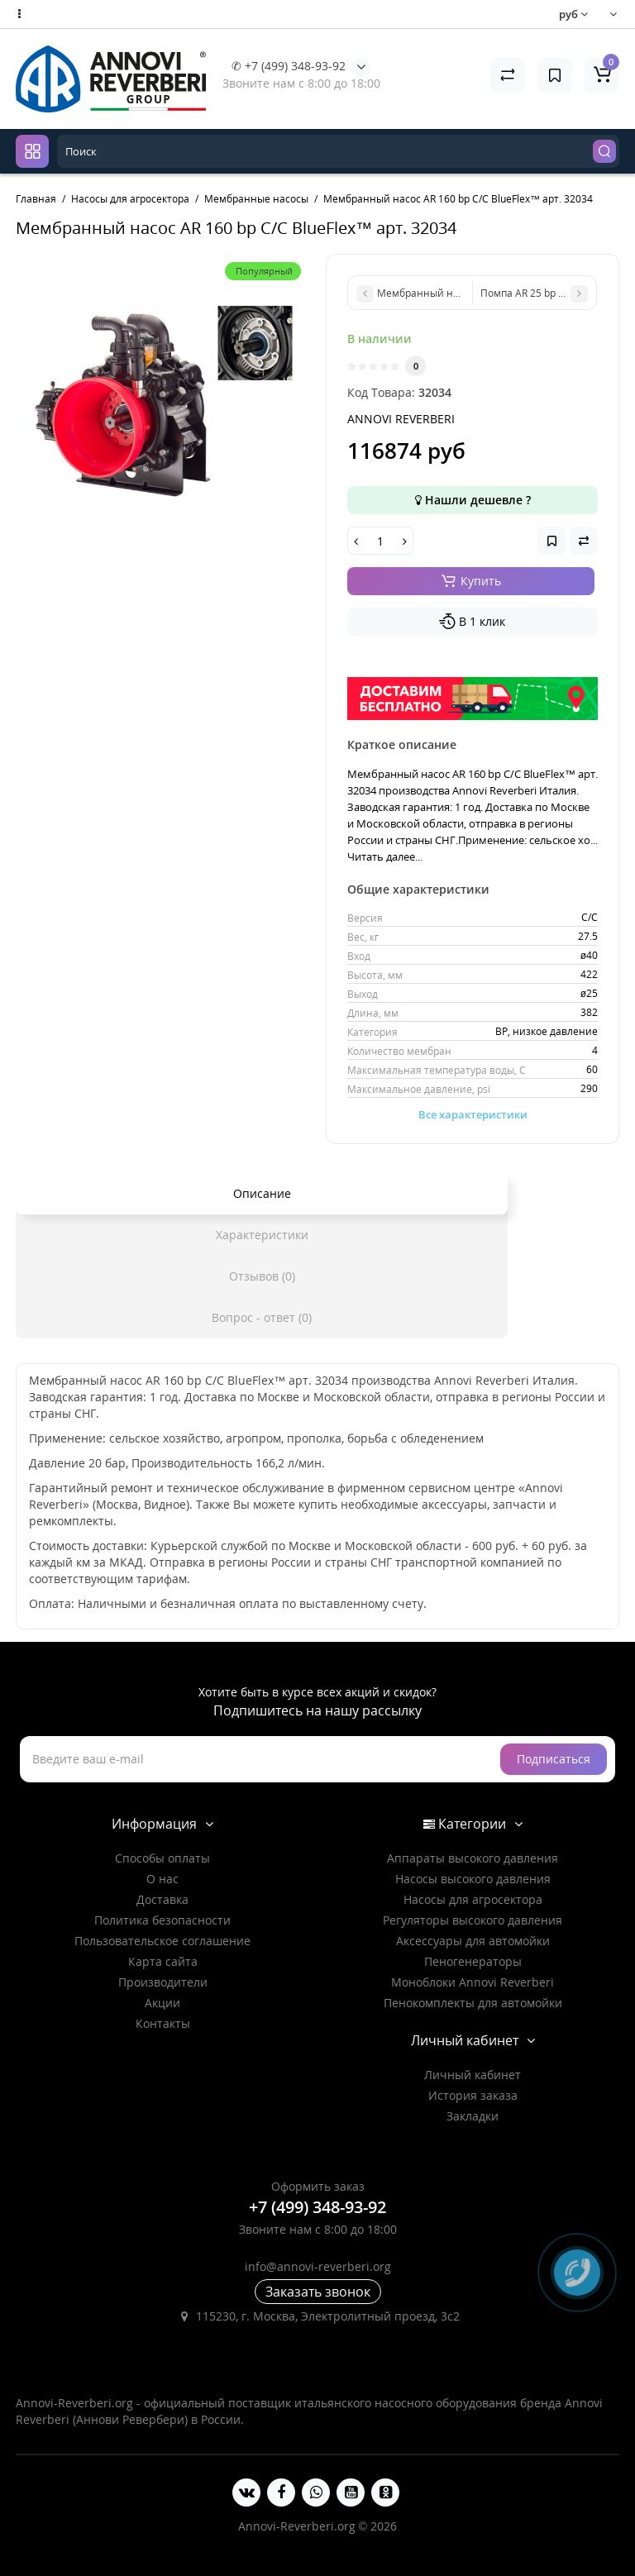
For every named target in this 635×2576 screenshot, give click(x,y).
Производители (163, 1982)
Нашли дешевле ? (473, 500)
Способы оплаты (162, 1858)
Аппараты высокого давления (472, 1858)
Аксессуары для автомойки (473, 1941)
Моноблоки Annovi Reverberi (472, 1982)
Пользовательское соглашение (162, 1941)
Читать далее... (385, 856)
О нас (162, 1879)
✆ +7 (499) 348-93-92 (289, 66)
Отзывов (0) (262, 1276)
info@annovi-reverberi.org (318, 2266)
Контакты (163, 2023)
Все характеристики (473, 1114)
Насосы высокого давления (473, 1879)
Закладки (472, 2116)
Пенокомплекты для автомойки (473, 2003)
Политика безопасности (162, 1920)
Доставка (162, 1899)
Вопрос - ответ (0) (262, 1317)
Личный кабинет (472, 2074)
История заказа (473, 2095)
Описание (262, 1193)
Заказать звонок (317, 2292)
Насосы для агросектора (472, 1899)
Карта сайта (163, 1961)
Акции (162, 2003)
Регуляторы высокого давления (472, 1920)
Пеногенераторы (473, 1961)
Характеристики (262, 1235)
